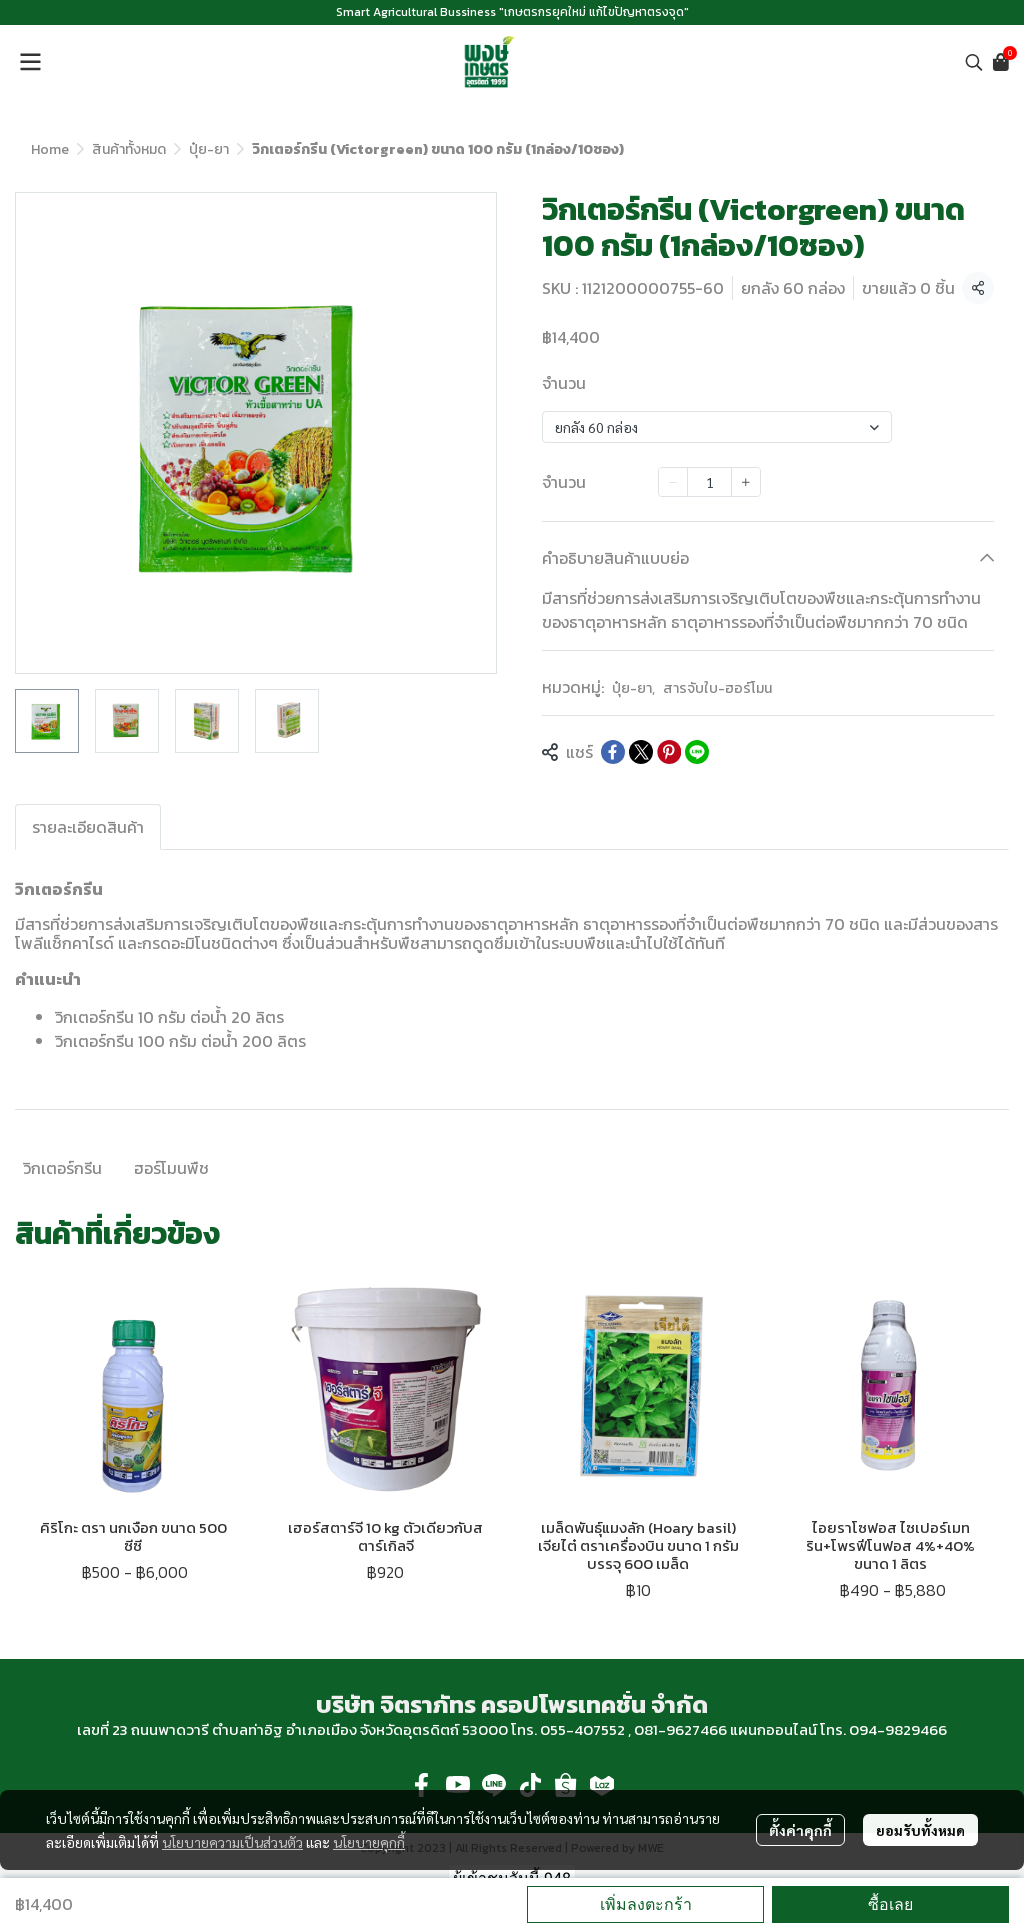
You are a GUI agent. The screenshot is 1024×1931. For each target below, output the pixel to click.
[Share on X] (641, 752)
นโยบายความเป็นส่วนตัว (232, 1842)
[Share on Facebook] (613, 752)
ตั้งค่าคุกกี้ (800, 1830)
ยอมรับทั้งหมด (920, 1830)
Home (50, 149)
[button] (974, 62)
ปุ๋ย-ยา (209, 149)
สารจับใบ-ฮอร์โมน (717, 688)
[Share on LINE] (697, 752)
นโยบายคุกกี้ (369, 1842)
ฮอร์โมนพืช (171, 1168)
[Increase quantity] (746, 482)
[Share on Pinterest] (669, 752)
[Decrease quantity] (673, 482)
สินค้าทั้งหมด (129, 149)
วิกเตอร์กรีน (62, 1168)
